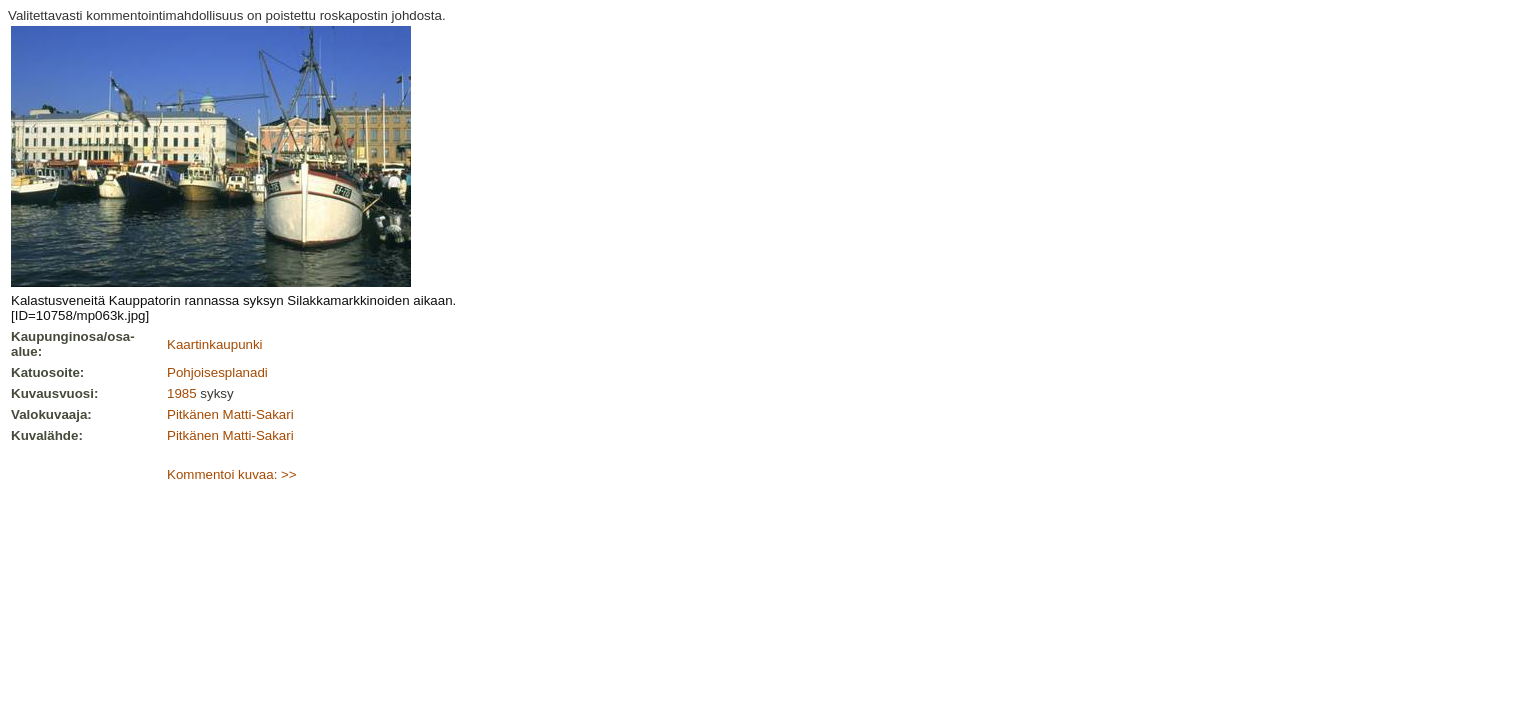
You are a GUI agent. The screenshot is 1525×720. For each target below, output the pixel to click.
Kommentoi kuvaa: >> (232, 474)
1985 (182, 393)
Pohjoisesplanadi (217, 372)
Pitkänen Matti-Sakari (230, 414)
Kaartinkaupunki (215, 344)
